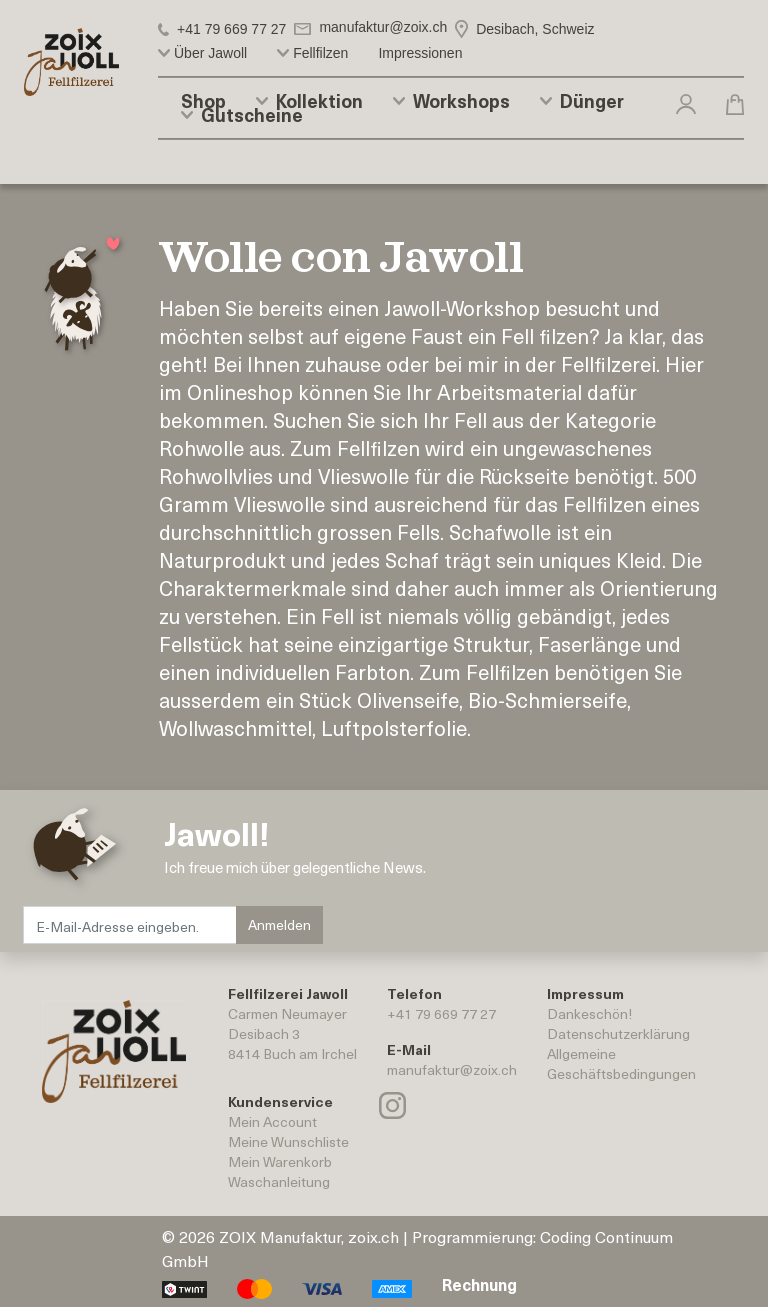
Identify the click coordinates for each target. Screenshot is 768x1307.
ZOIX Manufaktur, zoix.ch (309, 1236)
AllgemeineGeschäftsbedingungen (621, 1063)
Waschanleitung (279, 1181)
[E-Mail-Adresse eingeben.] (130, 925)
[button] (686, 103)
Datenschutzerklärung (618, 1033)
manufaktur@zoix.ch (452, 1069)
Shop (203, 101)
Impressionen (420, 53)
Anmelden (279, 924)
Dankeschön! (589, 1013)
